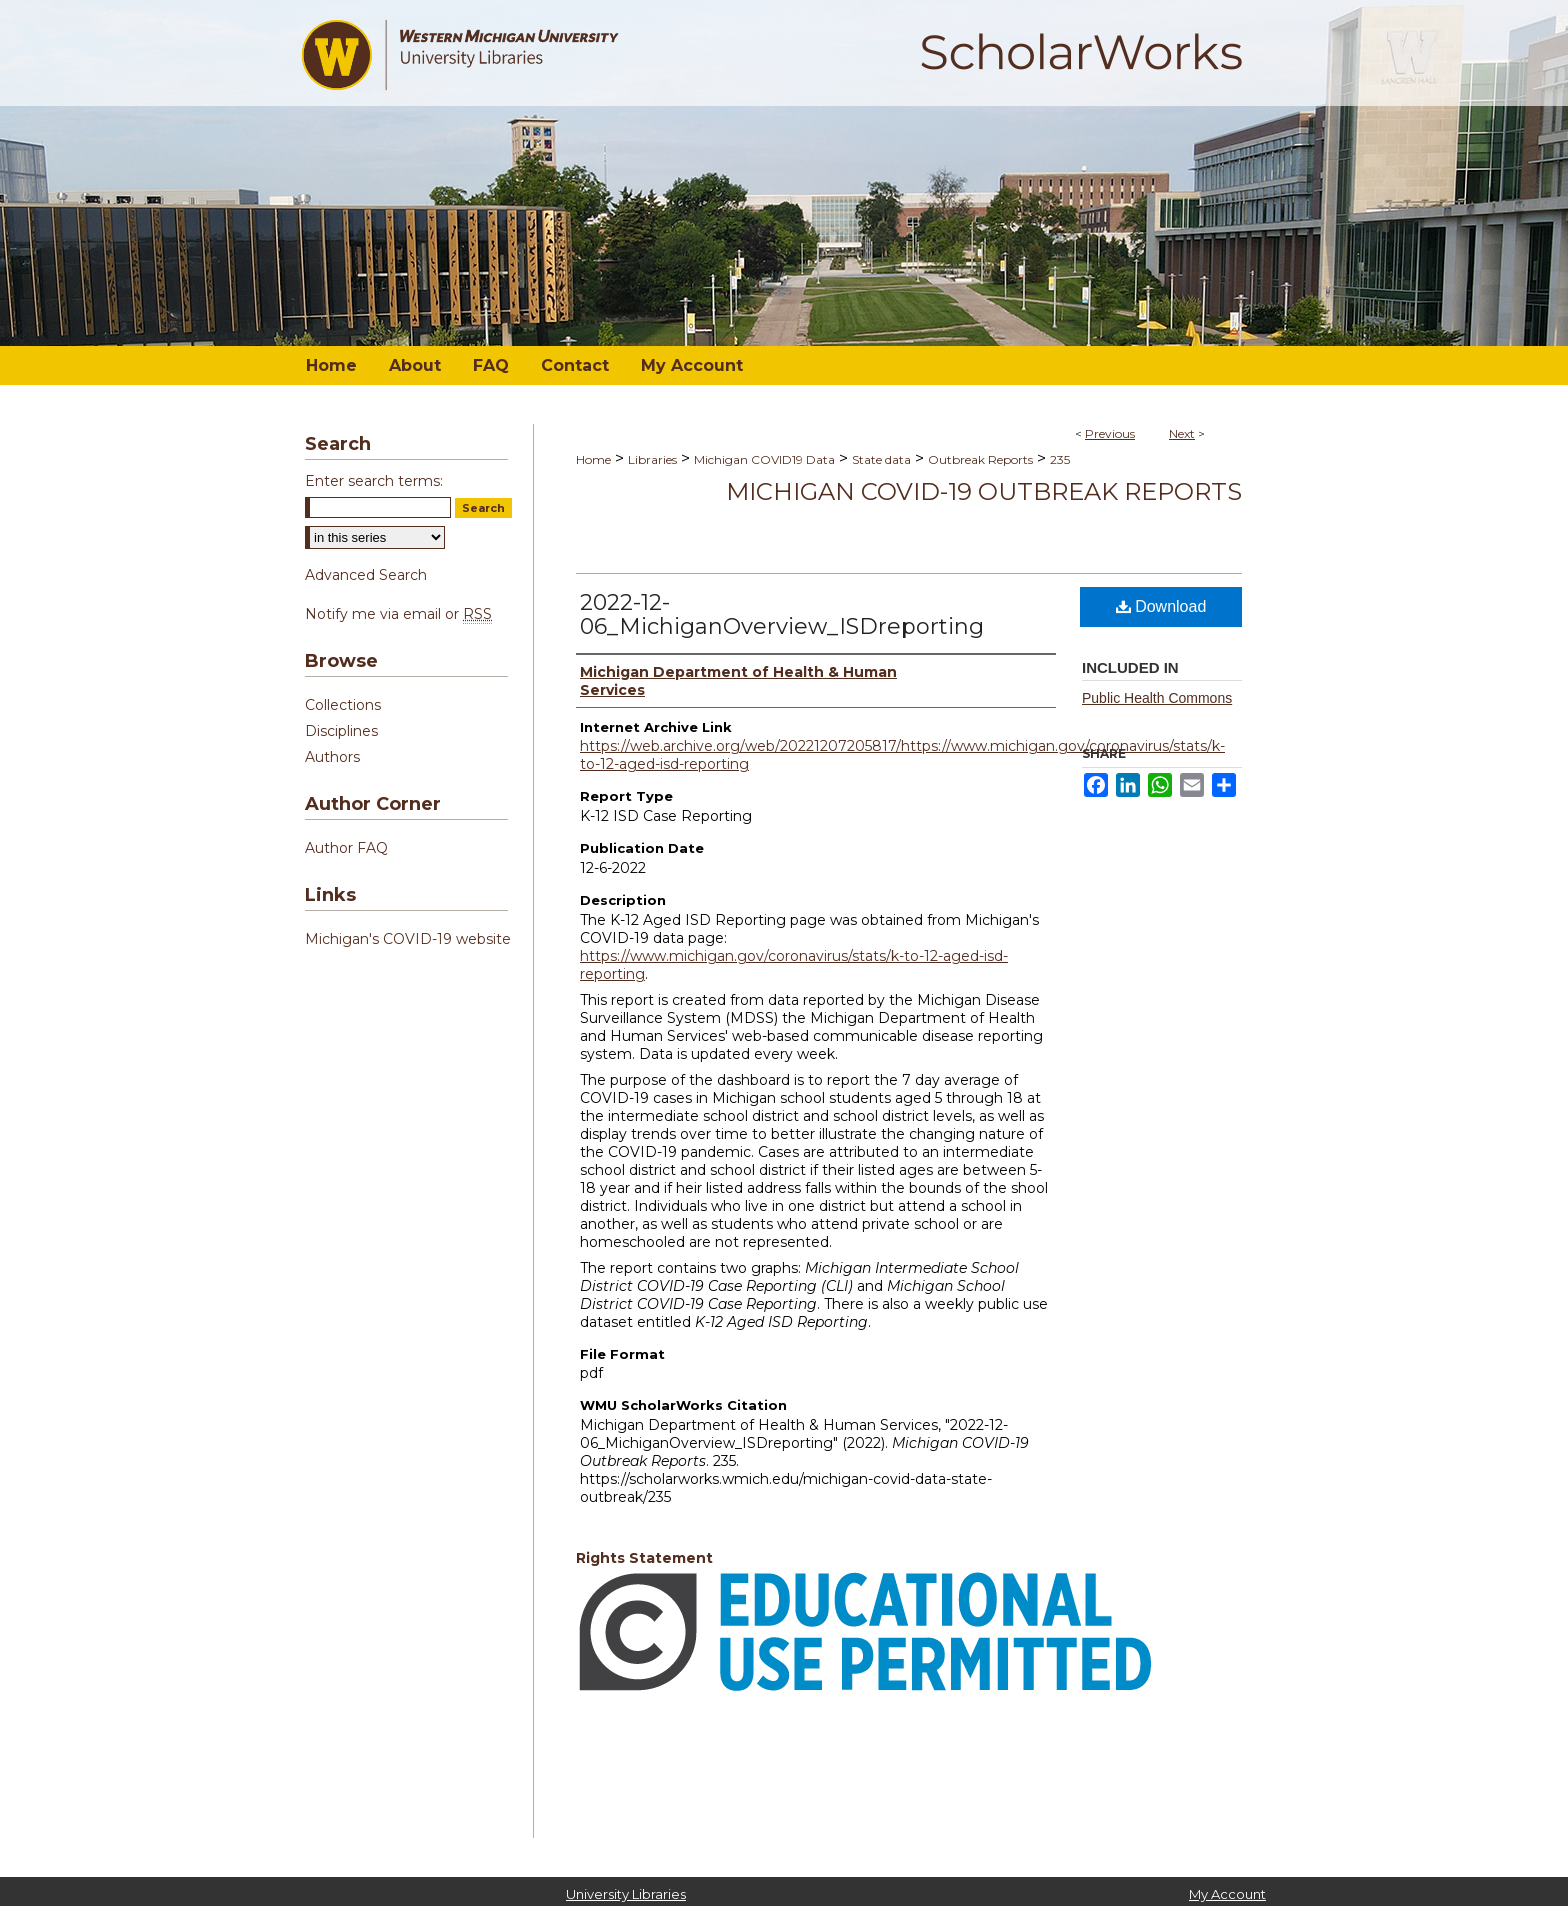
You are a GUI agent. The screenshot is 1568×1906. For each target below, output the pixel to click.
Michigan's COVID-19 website (408, 939)
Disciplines (341, 731)
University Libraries (626, 1894)
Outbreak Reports (980, 459)
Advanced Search (366, 575)
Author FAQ (346, 848)
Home (593, 459)
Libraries (652, 459)
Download (1161, 606)
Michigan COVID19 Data (764, 459)
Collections (343, 705)
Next (1182, 433)
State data (881, 459)
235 (1060, 459)
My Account (1227, 1894)
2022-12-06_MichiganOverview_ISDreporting (782, 614)
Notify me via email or (398, 614)
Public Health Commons (1157, 698)
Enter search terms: (374, 481)
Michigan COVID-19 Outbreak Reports (984, 491)
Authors (332, 757)
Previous (1110, 433)
